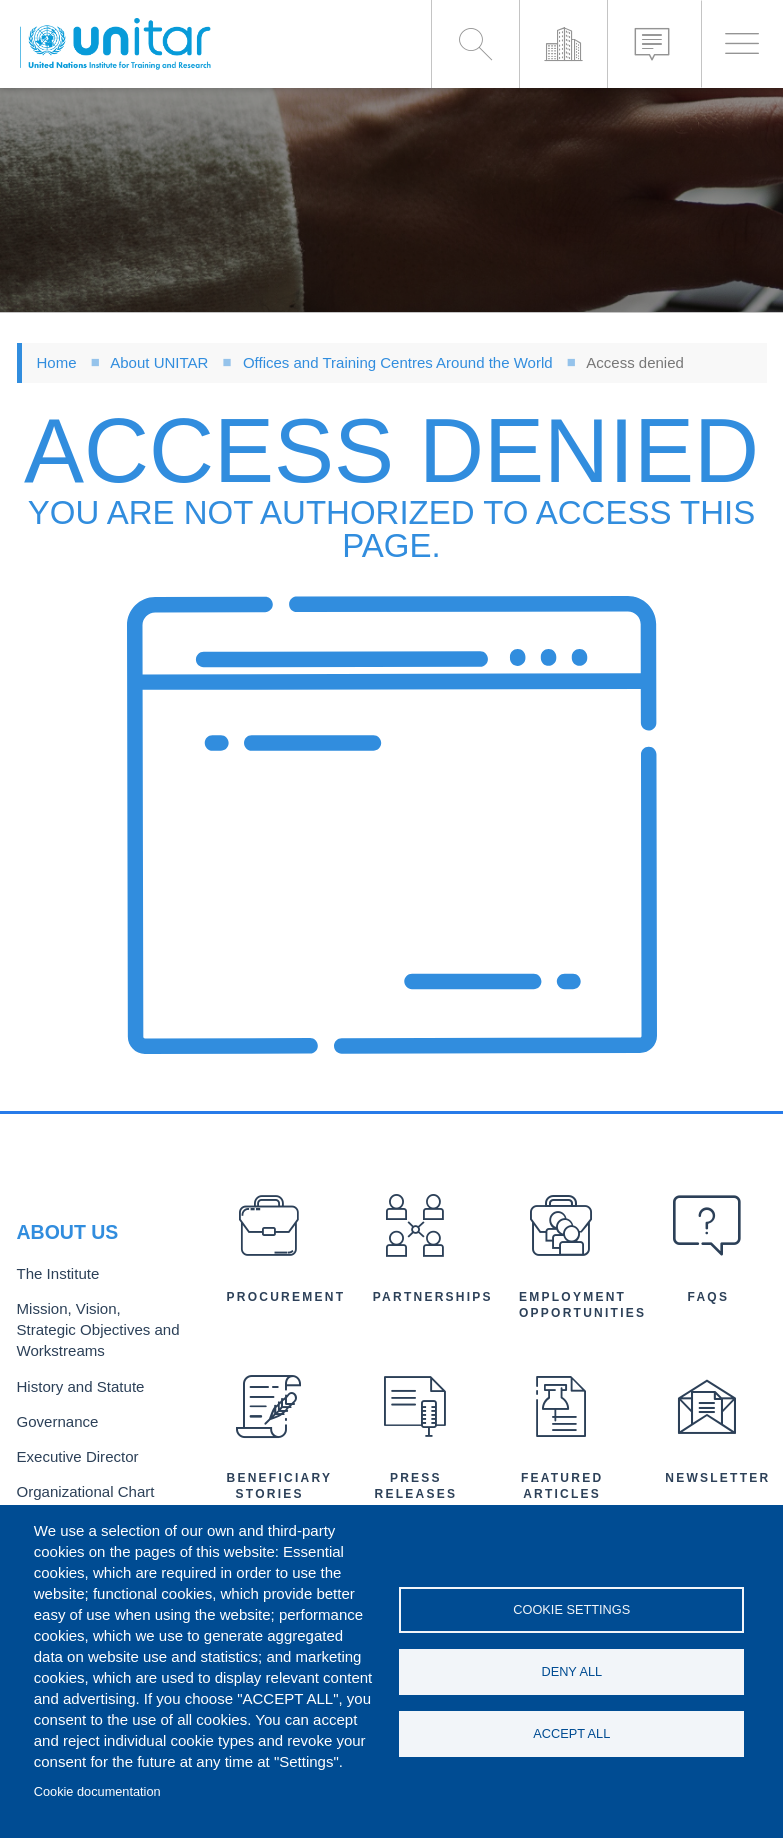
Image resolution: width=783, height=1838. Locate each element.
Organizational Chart (79, 1482)
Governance (54, 1416)
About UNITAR (159, 362)
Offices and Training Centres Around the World (398, 362)
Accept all (571, 1735)
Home (57, 362)
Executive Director (72, 1449)
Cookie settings (571, 1607)
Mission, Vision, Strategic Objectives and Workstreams (92, 1332)
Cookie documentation (97, 1791)
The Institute (54, 1280)
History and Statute (74, 1384)
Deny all (571, 1671)
